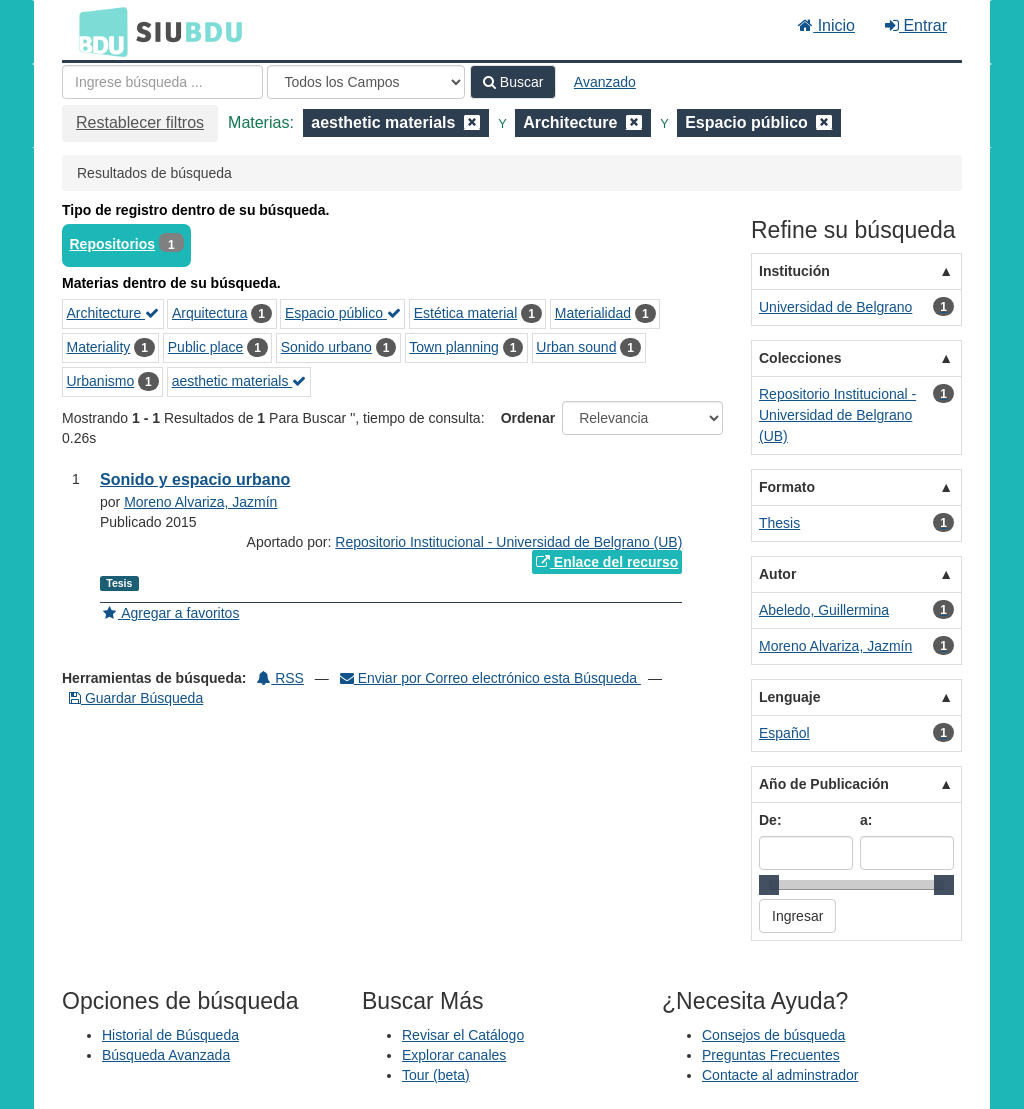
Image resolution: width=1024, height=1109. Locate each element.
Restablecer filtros (140, 122)
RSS (280, 678)
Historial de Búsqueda (170, 1035)
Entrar (916, 25)
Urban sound (576, 347)
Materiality (99, 347)
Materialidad (593, 313)
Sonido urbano (326, 347)
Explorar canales (454, 1055)
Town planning (454, 347)
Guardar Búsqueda (136, 698)
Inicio (826, 25)
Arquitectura (209, 313)
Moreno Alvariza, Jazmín (200, 502)
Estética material (465, 313)
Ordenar (528, 418)
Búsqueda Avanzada (166, 1055)
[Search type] (366, 82)
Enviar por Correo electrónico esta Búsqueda (490, 678)
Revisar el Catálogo (463, 1035)
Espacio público (343, 313)
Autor (777, 574)
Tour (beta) (436, 1075)
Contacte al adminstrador (780, 1075)
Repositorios (113, 244)
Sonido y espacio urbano (195, 479)
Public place (206, 347)
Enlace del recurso (607, 562)
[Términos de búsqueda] (162, 82)
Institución (794, 271)
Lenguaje (789, 697)
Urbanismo (101, 381)
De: (770, 820)
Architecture (113, 313)
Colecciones (800, 358)
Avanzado (605, 82)
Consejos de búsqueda (773, 1035)
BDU (98, 31)
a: (866, 820)
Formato (787, 487)
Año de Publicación (824, 784)
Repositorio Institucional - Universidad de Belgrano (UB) (508, 542)
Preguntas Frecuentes (771, 1055)
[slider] (769, 885)
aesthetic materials (239, 381)
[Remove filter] (472, 122)
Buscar (513, 82)
